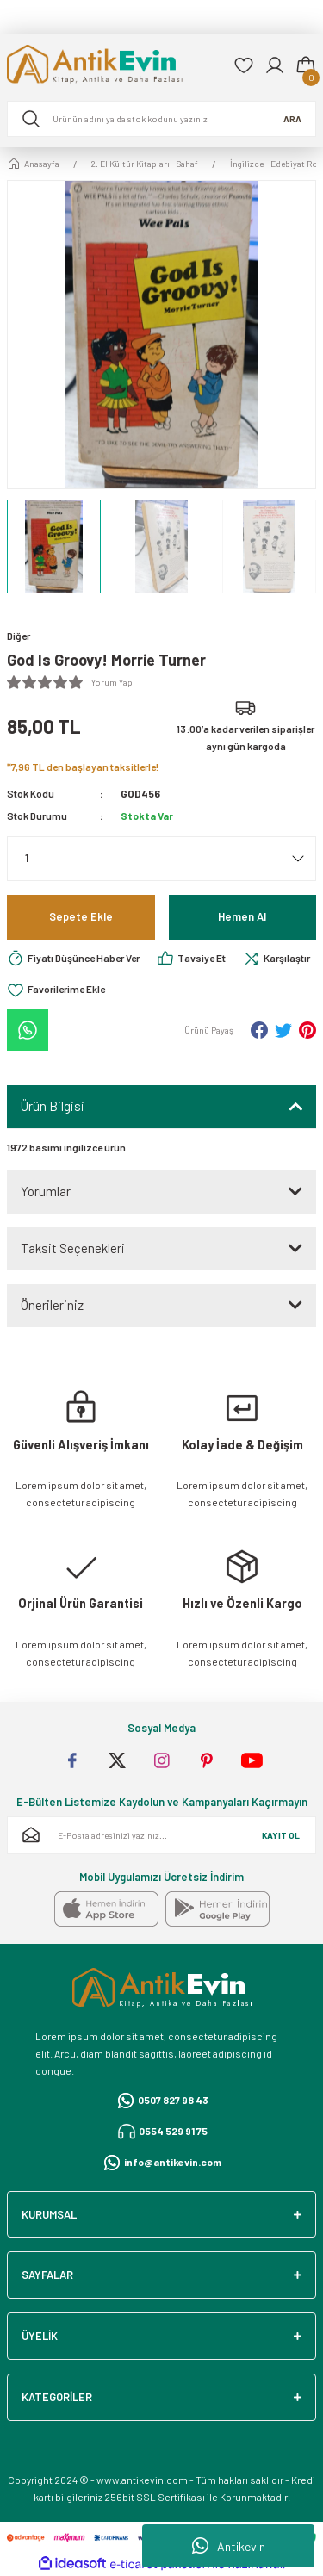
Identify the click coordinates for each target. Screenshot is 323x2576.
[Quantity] (161, 858)
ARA (292, 119)
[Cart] (305, 65)
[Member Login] (274, 65)
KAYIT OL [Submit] (281, 1835)
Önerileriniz (52, 1305)
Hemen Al (242, 916)
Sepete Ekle (81, 916)
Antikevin (228, 2545)
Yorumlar (46, 1191)
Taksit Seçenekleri (73, 1248)
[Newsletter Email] (161, 1835)
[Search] (161, 119)
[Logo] (113, 66)
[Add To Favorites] (56, 990)
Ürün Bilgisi (52, 1106)
